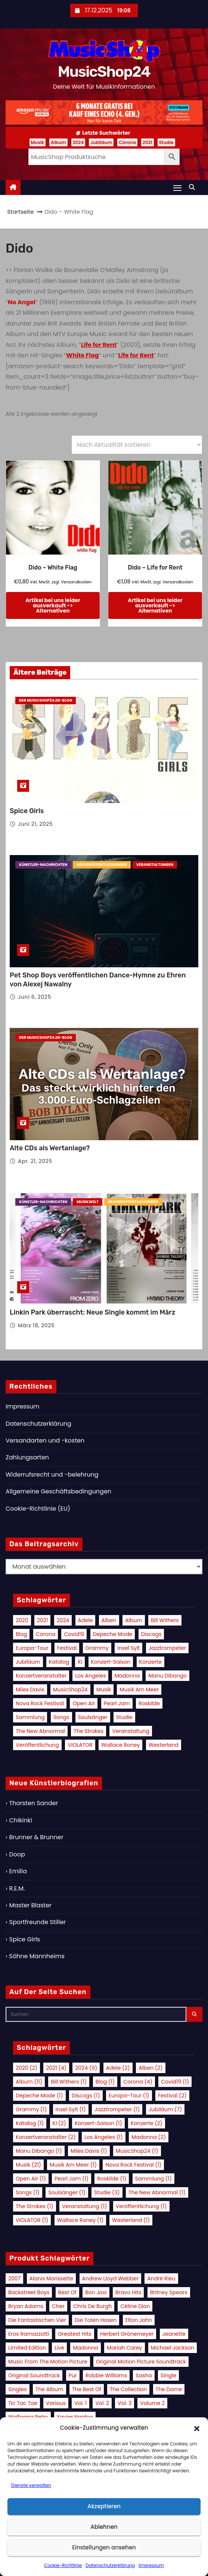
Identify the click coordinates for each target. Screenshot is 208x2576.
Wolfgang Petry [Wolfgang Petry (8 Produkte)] (28, 2417)
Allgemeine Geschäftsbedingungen (58, 1491)
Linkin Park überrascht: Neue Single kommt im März (92, 1312)
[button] (197, 2428)
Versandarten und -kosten (45, 1440)
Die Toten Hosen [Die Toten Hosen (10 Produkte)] (96, 2320)
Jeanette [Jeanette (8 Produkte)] (174, 2334)
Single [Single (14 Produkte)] (168, 2375)
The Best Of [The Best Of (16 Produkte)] (86, 2389)
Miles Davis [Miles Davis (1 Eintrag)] (30, 1689)
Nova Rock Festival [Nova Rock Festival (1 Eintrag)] (40, 1703)
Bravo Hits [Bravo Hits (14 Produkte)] (128, 2292)
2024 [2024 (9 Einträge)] (63, 1620)
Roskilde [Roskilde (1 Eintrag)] (149, 1703)
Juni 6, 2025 (34, 997)
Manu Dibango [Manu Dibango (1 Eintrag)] (167, 1675)
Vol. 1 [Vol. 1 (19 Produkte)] (80, 2403)
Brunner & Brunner (36, 1837)
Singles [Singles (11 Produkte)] (17, 2389)
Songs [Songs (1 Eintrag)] (61, 1717)
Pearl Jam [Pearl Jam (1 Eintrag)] (117, 1703)
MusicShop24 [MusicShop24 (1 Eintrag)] (70, 1689)
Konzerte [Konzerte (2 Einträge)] (150, 1662)
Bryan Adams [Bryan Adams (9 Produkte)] (25, 2306)
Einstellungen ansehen (104, 2547)
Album (58, 142)
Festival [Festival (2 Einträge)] (67, 1648)
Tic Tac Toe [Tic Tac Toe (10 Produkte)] (22, 2403)
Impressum (151, 2565)
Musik (37, 142)
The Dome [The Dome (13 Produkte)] (169, 2389)
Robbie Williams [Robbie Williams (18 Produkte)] (106, 2375)
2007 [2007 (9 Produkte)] (14, 2278)
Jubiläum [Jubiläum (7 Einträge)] (28, 1662)
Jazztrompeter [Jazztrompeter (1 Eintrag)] (167, 1648)
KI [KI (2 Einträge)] (80, 1662)
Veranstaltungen (154, 864)
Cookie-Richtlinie (63, 2565)
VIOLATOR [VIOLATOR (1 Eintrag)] (80, 1745)
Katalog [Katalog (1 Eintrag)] (59, 1662)
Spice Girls (27, 811)
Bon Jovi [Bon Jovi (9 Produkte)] (96, 2292)
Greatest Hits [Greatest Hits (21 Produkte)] (74, 2334)
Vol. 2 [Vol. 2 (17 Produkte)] (102, 2403)
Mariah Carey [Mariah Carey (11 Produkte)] (124, 2347)
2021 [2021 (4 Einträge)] (42, 1620)
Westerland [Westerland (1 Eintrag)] (163, 1745)
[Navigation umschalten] (177, 187)
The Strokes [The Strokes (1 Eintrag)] (88, 1731)
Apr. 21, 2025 (35, 1161)
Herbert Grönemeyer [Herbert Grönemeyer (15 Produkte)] (126, 2334)
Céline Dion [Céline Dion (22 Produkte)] (135, 2306)
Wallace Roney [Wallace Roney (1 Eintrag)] (120, 1745)
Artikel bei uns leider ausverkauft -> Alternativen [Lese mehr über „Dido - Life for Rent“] (155, 605)
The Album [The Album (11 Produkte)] (49, 2389)
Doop (17, 1854)
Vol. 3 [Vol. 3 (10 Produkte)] (124, 2403)
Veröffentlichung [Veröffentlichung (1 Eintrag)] (37, 1745)
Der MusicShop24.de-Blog (45, 700)
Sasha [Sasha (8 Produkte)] (144, 2375)
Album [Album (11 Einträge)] (133, 1620)
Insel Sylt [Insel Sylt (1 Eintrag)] (128, 1648)
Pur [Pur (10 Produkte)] (73, 2375)
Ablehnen (103, 2527)
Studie (166, 142)
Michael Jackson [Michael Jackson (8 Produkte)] (172, 2347)
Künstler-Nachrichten (43, 864)
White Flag (82, 355)
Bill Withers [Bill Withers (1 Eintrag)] (165, 1620)
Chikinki (20, 1820)
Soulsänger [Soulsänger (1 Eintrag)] (93, 1717)
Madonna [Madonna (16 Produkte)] (85, 2347)
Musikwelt (88, 1202)
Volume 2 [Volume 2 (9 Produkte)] (152, 2403)
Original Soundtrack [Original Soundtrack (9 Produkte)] (34, 2375)
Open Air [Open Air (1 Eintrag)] (83, 1703)
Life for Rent (99, 345)
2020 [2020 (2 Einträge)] (22, 1620)
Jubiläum (101, 142)
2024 (78, 142)
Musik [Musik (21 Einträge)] (103, 1689)
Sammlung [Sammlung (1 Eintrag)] (30, 1717)
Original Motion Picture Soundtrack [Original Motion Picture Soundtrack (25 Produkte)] (141, 2361)
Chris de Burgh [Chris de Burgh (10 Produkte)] (92, 2306)
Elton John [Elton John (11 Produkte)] (138, 2320)
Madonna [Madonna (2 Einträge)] (127, 1675)
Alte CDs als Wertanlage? (50, 1148)
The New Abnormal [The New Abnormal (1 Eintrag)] (40, 1731)
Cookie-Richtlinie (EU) (38, 1508)
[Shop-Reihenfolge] (136, 444)
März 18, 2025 (36, 1325)
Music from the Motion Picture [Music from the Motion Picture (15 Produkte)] (47, 2361)
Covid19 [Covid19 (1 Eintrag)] (74, 1634)
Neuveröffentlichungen (102, 864)
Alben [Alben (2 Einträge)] (109, 1620)
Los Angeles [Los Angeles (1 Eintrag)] (90, 1675)
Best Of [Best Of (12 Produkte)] (67, 2292)
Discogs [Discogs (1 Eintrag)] (151, 1634)
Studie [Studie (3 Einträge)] (124, 1717)
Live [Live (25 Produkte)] (59, 2347)
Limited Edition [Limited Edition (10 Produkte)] (27, 2347)
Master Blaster (30, 1905)
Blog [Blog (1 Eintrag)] (21, 1634)
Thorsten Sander (33, 1803)
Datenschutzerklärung (110, 2565)
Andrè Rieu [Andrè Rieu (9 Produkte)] (161, 2278)
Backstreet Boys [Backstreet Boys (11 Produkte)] (28, 2292)
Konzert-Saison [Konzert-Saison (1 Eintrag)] (111, 1662)
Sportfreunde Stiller (37, 1922)
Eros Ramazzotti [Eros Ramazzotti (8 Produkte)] (28, 2334)
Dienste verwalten (31, 2485)
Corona (127, 142)
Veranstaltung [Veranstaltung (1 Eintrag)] (130, 1731)
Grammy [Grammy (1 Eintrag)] (97, 1648)
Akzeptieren (104, 2506)
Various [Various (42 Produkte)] (56, 2403)
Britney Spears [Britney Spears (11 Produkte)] (168, 2292)
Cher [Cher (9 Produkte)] (58, 2306)
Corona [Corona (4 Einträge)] (45, 1634)
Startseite (20, 212)
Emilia (18, 1871)
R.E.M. (17, 1888)
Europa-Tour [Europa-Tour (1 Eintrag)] (32, 1648)
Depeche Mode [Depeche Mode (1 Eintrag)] (113, 1634)
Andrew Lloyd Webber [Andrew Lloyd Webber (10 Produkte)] (110, 2278)
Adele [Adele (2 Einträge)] (85, 1620)
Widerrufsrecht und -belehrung (52, 1474)
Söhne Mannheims (36, 1956)
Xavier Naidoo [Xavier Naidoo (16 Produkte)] (75, 2417)
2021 (147, 142)
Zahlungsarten (27, 1457)
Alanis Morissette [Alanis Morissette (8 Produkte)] (52, 2278)
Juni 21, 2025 (35, 824)
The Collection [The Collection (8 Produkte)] (128, 2389)
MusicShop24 (104, 71)
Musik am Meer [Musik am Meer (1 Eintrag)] (139, 1689)
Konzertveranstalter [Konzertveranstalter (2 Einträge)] (41, 1675)
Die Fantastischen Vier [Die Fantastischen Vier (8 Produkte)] (37, 2320)
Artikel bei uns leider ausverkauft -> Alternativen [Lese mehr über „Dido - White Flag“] (52, 605)
